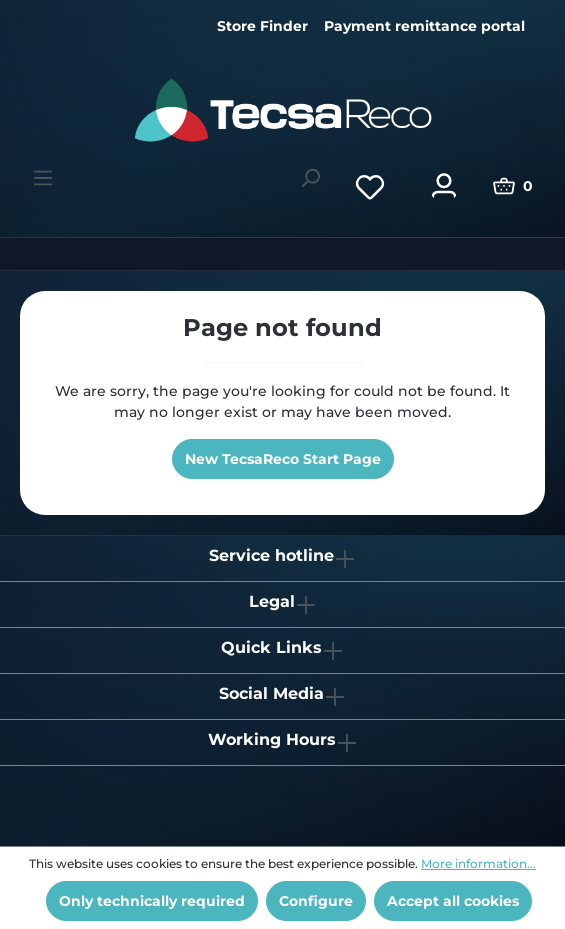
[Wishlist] (370, 186)
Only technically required (152, 901)
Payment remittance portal (424, 26)
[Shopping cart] (513, 186)
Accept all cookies (453, 901)
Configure (316, 901)
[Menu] (43, 178)
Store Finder (262, 26)
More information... (478, 863)
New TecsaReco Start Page (283, 459)
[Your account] (444, 186)
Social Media (271, 693)
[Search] (310, 178)
